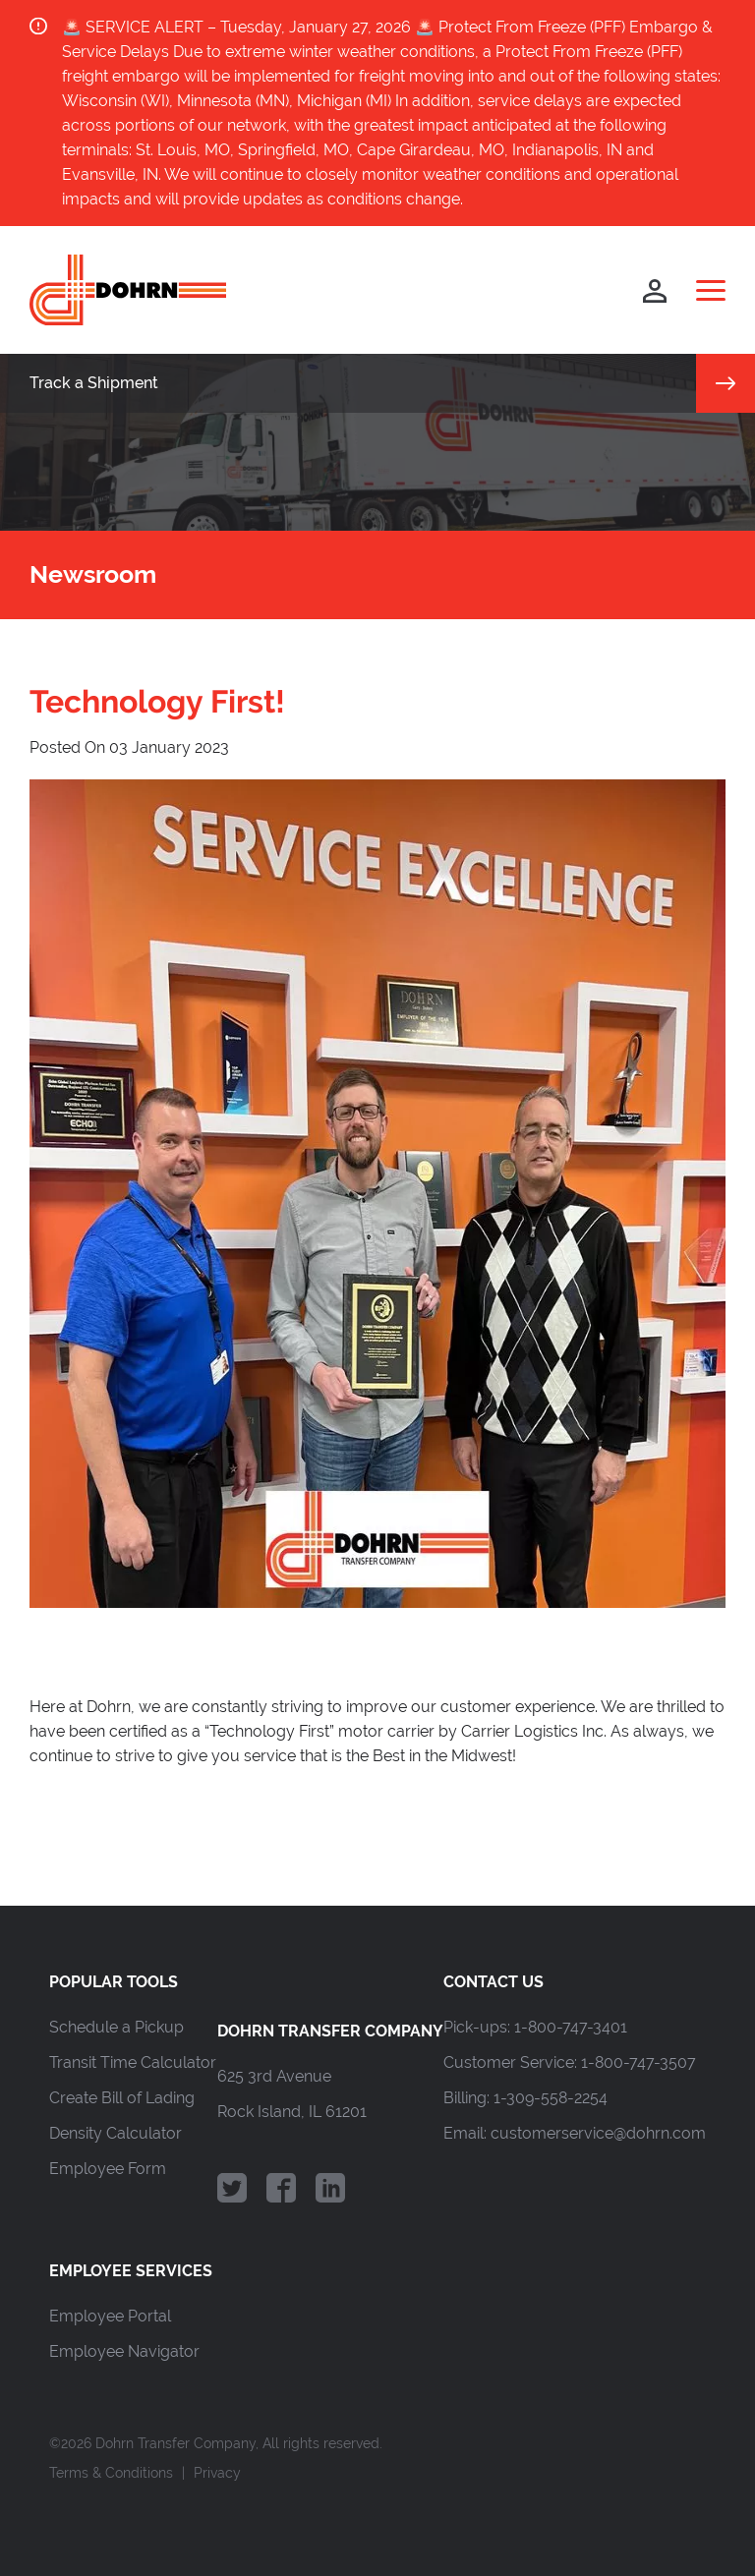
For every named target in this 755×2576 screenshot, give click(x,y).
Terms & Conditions (111, 2473)
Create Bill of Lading (122, 2098)
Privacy (217, 2473)
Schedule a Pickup (116, 2027)
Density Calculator (115, 2133)
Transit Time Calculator (132, 2062)
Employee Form (107, 2168)
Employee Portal (110, 2316)
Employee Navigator (124, 2351)
